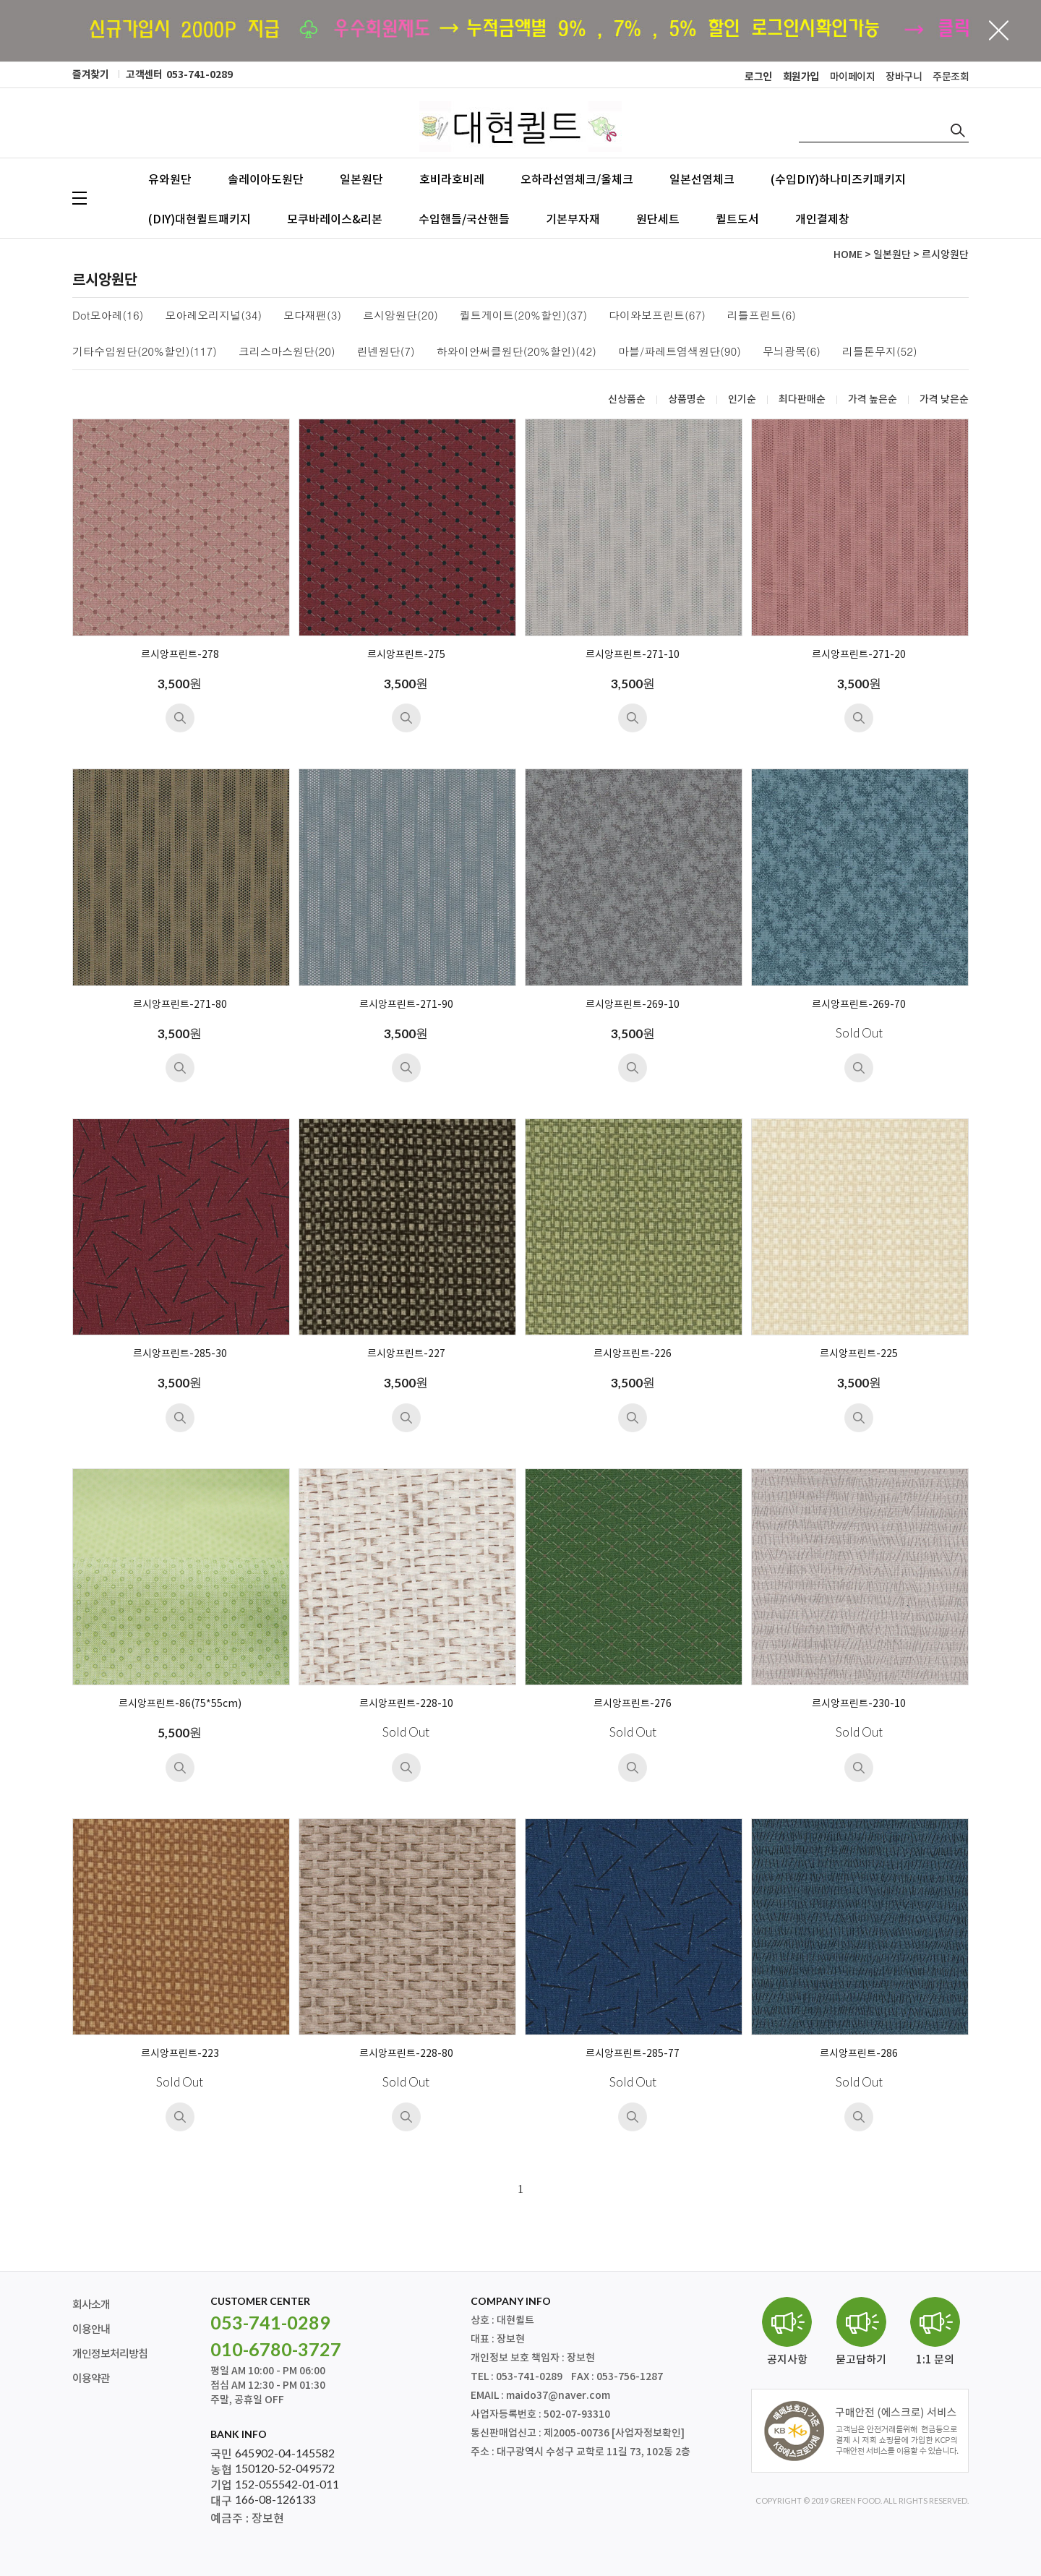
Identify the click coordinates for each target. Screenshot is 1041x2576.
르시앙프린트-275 (406, 655)
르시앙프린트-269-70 (859, 1005)
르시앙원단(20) (400, 315)
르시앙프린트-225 (859, 1354)
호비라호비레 (451, 179)
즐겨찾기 (90, 75)
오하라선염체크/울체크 (576, 179)
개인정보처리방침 (109, 2354)
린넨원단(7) (386, 352)
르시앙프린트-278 (180, 655)
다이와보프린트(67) (657, 315)
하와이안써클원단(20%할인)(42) (516, 352)
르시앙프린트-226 (633, 1354)
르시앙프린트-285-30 (180, 1354)
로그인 (758, 77)
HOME (848, 255)
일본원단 (361, 179)
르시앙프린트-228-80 (406, 2054)
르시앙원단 (945, 255)
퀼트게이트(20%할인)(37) (523, 315)
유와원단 (170, 179)
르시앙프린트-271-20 (859, 655)
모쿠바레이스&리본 (334, 219)
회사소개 (91, 2305)
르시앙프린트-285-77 (633, 2054)
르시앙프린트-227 (406, 1354)
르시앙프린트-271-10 (633, 655)
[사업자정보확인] (648, 2433)
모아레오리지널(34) (213, 315)
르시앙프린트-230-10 (859, 1704)
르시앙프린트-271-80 (180, 1005)
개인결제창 (822, 219)
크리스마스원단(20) (287, 352)
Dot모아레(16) (107, 315)
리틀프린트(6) (761, 315)
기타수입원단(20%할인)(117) (144, 352)
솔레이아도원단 (266, 179)
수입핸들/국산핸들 (464, 219)
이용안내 (91, 2330)
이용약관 (91, 2379)
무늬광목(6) (792, 352)
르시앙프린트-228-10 (406, 1704)
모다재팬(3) (312, 315)
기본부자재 (573, 219)
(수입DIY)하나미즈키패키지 (838, 179)
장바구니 (904, 77)
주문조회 (951, 77)
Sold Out (859, 1032)
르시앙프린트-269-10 (633, 1005)
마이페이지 (852, 77)
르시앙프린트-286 (859, 2054)
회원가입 (801, 77)
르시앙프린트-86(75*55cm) (180, 1704)
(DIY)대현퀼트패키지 (199, 219)
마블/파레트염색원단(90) (679, 352)
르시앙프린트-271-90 (406, 1005)
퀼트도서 (737, 219)
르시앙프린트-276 (633, 1704)
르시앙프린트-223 (180, 2054)
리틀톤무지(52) (879, 352)
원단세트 (658, 219)
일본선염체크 (701, 179)
